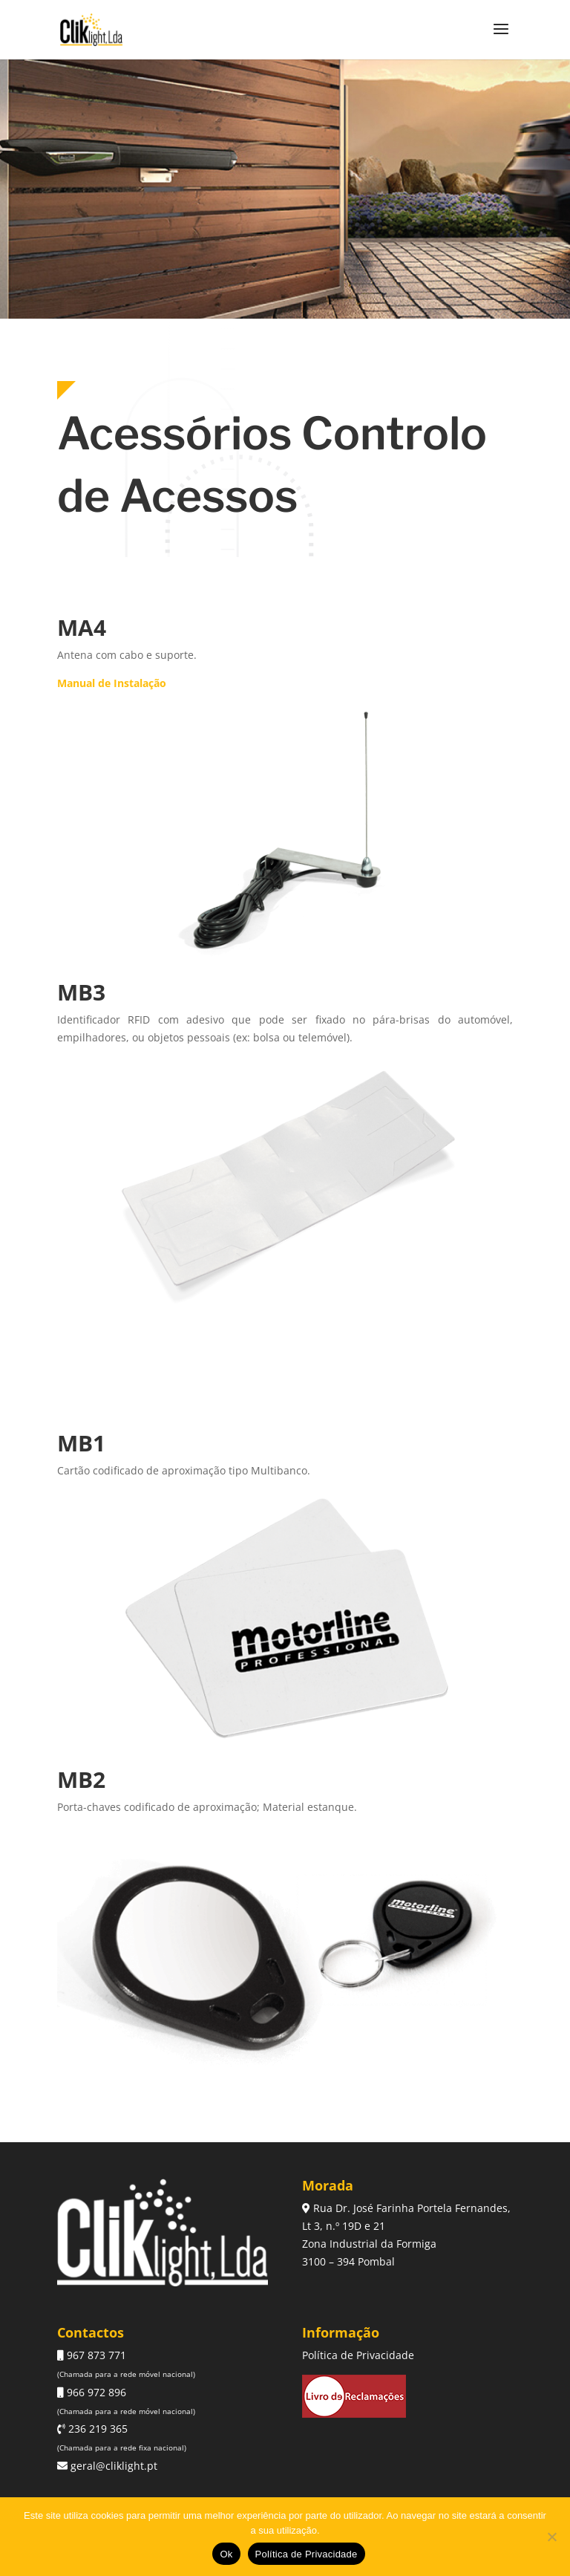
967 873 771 (95, 2355)
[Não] (551, 2536)
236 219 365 (96, 2428)
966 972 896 (95, 2392)
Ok (226, 2554)
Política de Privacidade (358, 2355)
